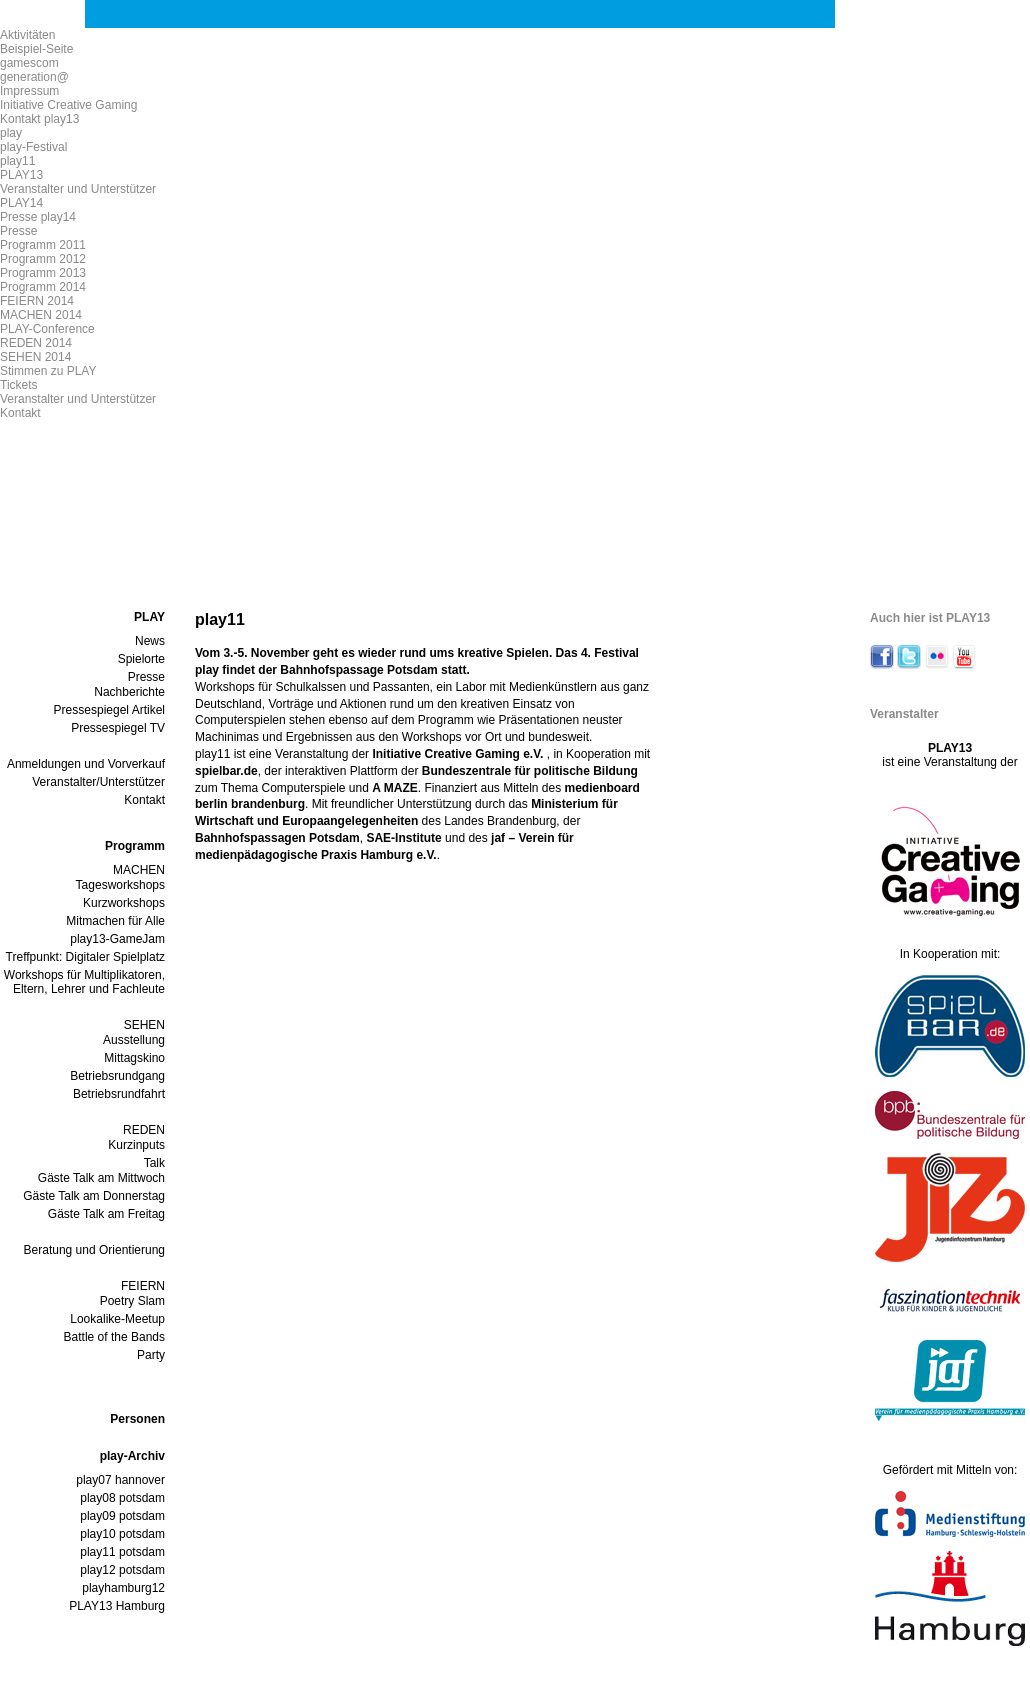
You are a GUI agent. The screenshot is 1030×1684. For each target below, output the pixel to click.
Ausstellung (134, 1040)
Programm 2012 (43, 259)
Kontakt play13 (39, 119)
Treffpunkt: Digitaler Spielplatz (85, 957)
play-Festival (33, 147)
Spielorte (141, 659)
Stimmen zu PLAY (48, 371)
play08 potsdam (122, 1498)
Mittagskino (134, 1058)
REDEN (144, 1130)
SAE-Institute (403, 838)
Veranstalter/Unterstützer (98, 782)
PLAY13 (21, 175)
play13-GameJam (117, 939)
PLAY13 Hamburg (117, 1606)
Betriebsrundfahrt (119, 1094)
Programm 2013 (43, 273)
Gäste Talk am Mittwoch (101, 1178)
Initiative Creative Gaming (68, 105)
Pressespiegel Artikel (109, 710)
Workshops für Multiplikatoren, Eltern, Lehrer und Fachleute (84, 982)
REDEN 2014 (36, 343)
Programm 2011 (43, 245)
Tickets (19, 385)
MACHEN (139, 870)
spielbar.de (226, 771)
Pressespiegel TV (118, 728)
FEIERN (143, 1286)
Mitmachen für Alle (115, 921)
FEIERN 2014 (37, 301)
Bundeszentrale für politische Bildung (530, 771)
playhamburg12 (123, 1588)
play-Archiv (132, 1456)
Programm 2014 (43, 287)
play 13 (380, 103)
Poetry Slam (132, 1301)
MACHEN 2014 (41, 315)
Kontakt (20, 413)
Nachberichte (129, 692)
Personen (137, 1419)
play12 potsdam (122, 1570)
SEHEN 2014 (35, 357)
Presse (18, 231)
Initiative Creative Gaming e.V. (459, 754)
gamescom (29, 63)
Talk (154, 1163)
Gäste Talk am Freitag (106, 1214)
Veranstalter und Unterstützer (78, 189)
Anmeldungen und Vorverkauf (86, 764)
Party (151, 1355)
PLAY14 (21, 203)
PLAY (149, 617)
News (150, 641)
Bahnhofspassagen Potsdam (277, 838)
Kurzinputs (136, 1145)
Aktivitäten (27, 35)
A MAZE (395, 788)
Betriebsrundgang (117, 1076)
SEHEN (144, 1025)
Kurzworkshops (124, 903)
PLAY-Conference (47, 329)
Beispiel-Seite (36, 49)
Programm (135, 846)
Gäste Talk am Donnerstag (94, 1196)
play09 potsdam (122, 1516)
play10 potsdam (122, 1534)
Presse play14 (38, 217)
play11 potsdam (122, 1552)
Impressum (29, 91)
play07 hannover (120, 1480)
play (11, 133)
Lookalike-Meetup (117, 1319)
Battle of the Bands (114, 1337)
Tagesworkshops (120, 885)
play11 (17, 161)
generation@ (34, 77)
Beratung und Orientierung (94, 1250)
